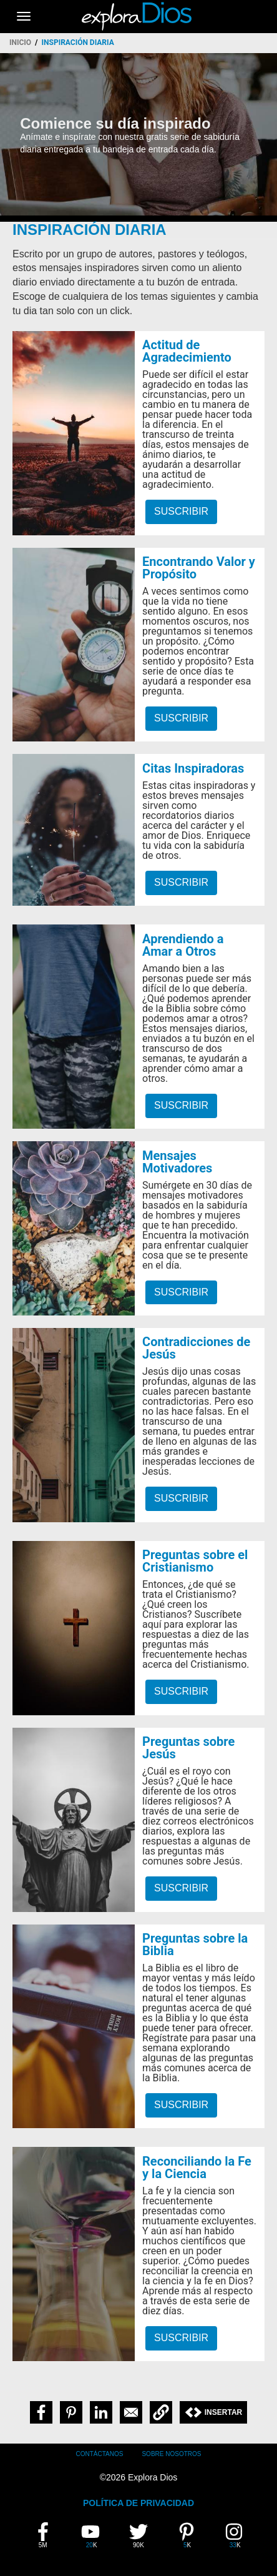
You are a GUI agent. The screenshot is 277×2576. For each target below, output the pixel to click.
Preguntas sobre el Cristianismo (195, 1561)
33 (239, 2535)
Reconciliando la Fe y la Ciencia (196, 2167)
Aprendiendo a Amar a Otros (182, 945)
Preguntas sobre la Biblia (195, 1944)
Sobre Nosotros (171, 2453)
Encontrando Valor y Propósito (198, 568)
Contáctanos (100, 2453)
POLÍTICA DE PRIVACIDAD (138, 2503)
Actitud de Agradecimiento (186, 351)
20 (95, 2535)
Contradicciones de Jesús (196, 1348)
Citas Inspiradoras (193, 768)
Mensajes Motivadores (177, 1162)
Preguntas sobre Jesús (188, 1747)
